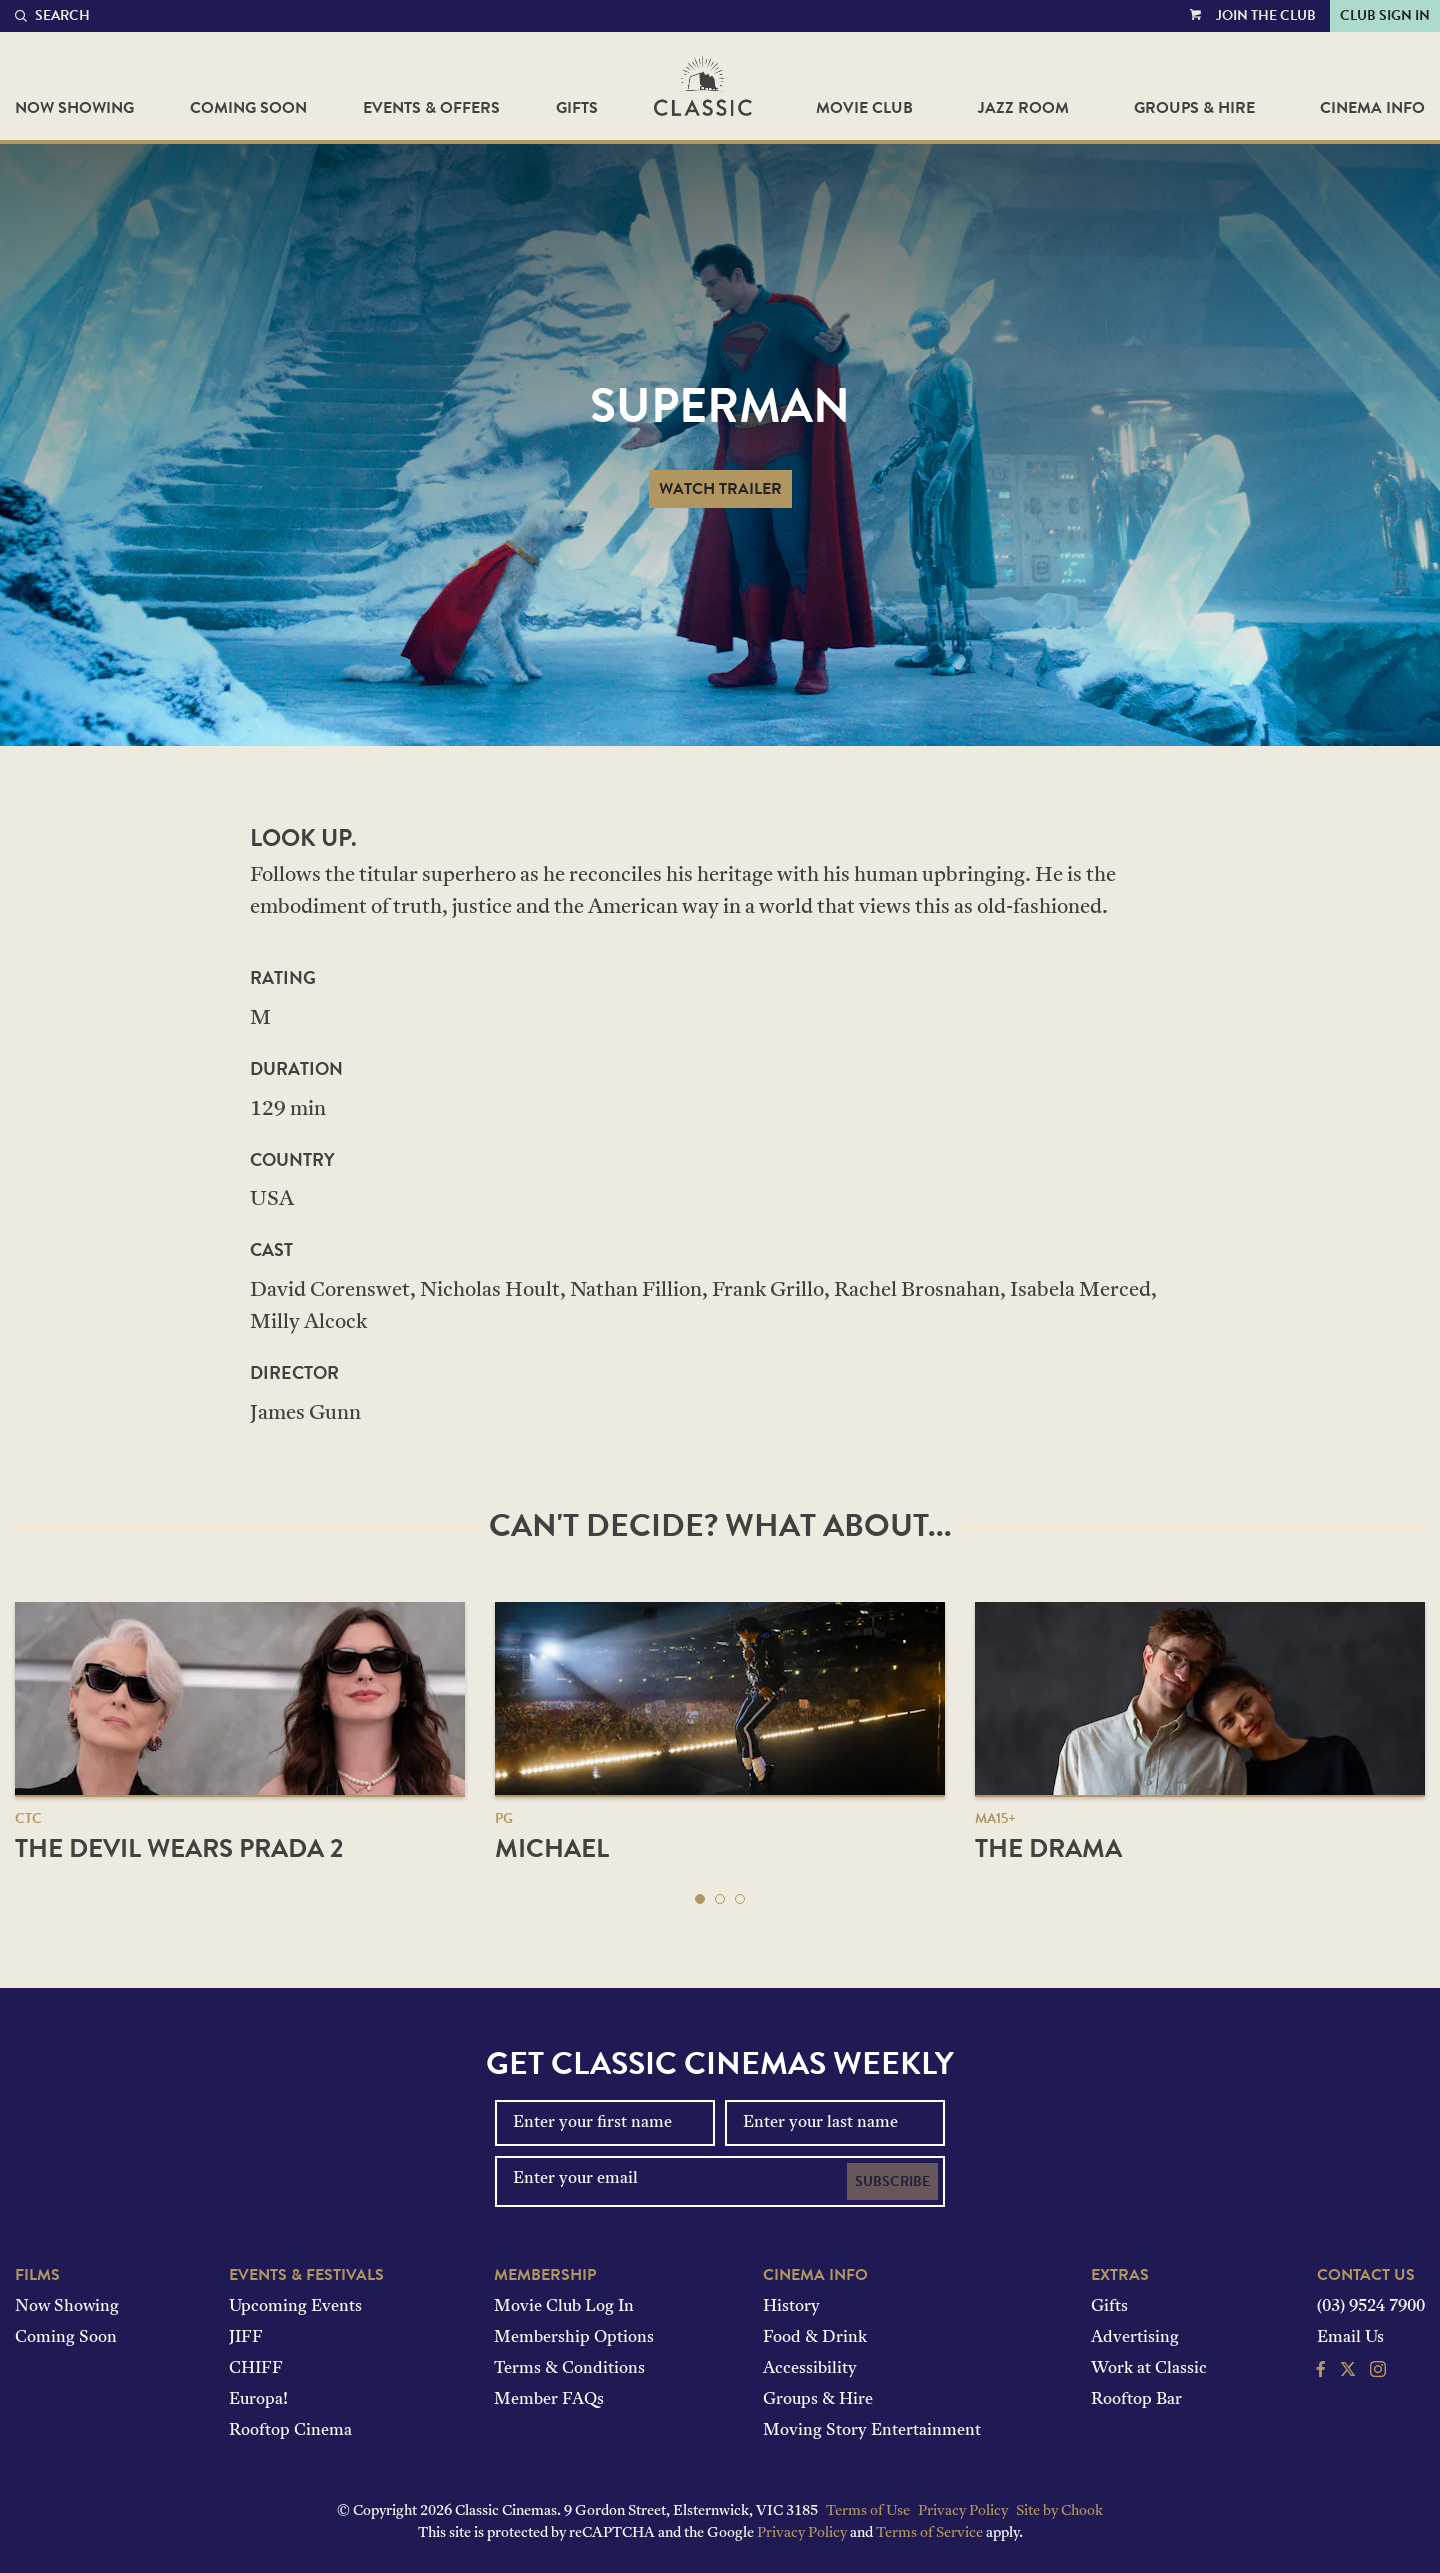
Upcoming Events (295, 2307)
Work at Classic (1149, 2369)
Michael (552, 1848)
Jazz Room (1023, 108)
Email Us (1350, 2338)
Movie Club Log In (564, 2307)
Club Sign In (1385, 15)
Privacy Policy (963, 2511)
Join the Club (1266, 15)
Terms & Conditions (569, 2369)
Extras (1120, 2275)
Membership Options (574, 2338)
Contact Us (1366, 2275)
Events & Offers (431, 108)
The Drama (1048, 1848)
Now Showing (74, 108)
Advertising (1135, 2338)
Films (37, 2275)
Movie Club (864, 108)
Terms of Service (929, 2533)
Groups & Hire (1194, 108)
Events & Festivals (306, 2275)
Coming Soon (248, 108)
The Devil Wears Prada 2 (179, 1848)
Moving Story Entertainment (872, 2431)
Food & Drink (815, 2338)
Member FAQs (549, 2400)
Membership (545, 2275)
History (791, 2307)
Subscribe (892, 2181)
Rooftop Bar (1136, 2400)
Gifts (577, 108)
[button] (700, 1899)
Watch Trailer (720, 489)
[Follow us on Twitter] (1348, 2372)
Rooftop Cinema (290, 2431)
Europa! (258, 2400)
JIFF (246, 2338)
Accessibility (810, 2369)
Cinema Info (1372, 108)
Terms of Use (868, 2511)
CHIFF (256, 2369)
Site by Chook (1059, 2511)
